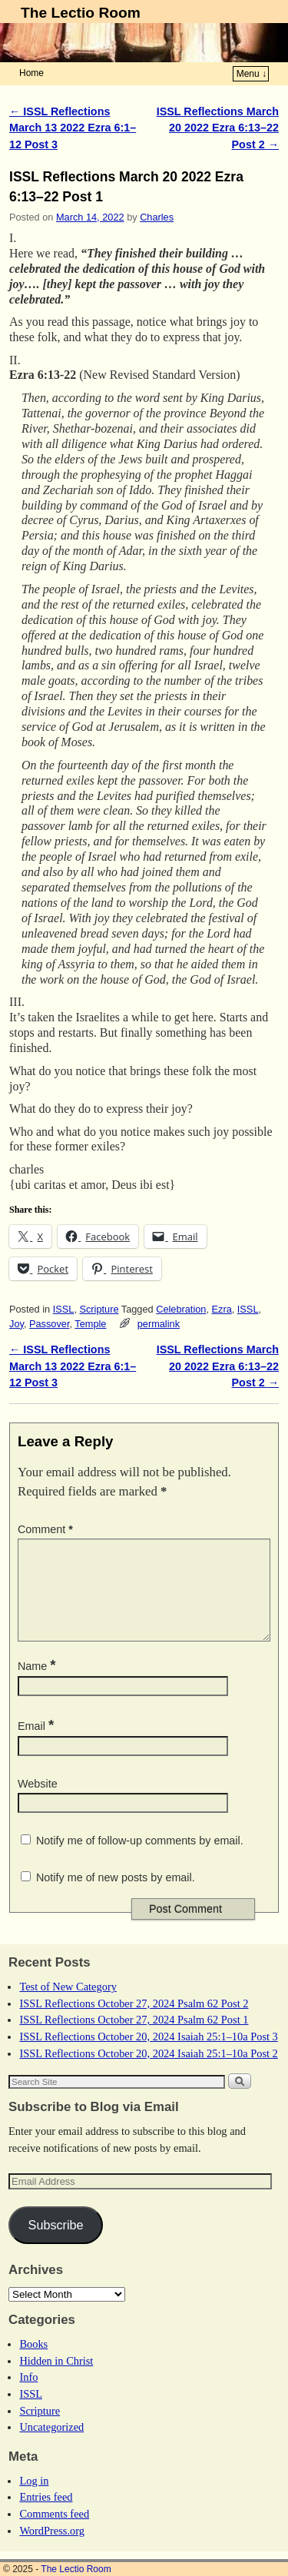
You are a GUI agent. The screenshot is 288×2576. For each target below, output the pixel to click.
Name (38, 1684)
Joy (16, 1323)
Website (38, 1802)
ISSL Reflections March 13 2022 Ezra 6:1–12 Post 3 (72, 128)
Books (33, 2362)
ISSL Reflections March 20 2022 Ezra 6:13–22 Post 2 (218, 128)
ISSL (63, 1309)
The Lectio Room (81, 13)
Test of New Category (67, 2005)
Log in (33, 2499)
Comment (47, 1529)
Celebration (181, 1309)
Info (28, 2395)
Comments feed (54, 2532)
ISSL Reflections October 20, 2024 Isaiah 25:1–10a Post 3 (148, 2055)
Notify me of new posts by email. (115, 1896)
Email (37, 1744)
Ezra (222, 1309)
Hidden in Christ (56, 2379)
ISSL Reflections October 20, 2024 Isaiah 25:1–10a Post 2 (148, 2072)
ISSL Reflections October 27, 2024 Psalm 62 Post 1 (133, 2038)
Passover (49, 1323)
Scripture (98, 1309)
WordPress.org (51, 2549)
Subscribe (56, 2243)
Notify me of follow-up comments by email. (139, 1859)
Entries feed (45, 2515)
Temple (90, 1323)
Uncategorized (51, 2445)
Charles (157, 217)
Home (31, 73)
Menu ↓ (251, 73)
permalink (158, 1323)
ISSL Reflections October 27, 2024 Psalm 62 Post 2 (133, 2022)
